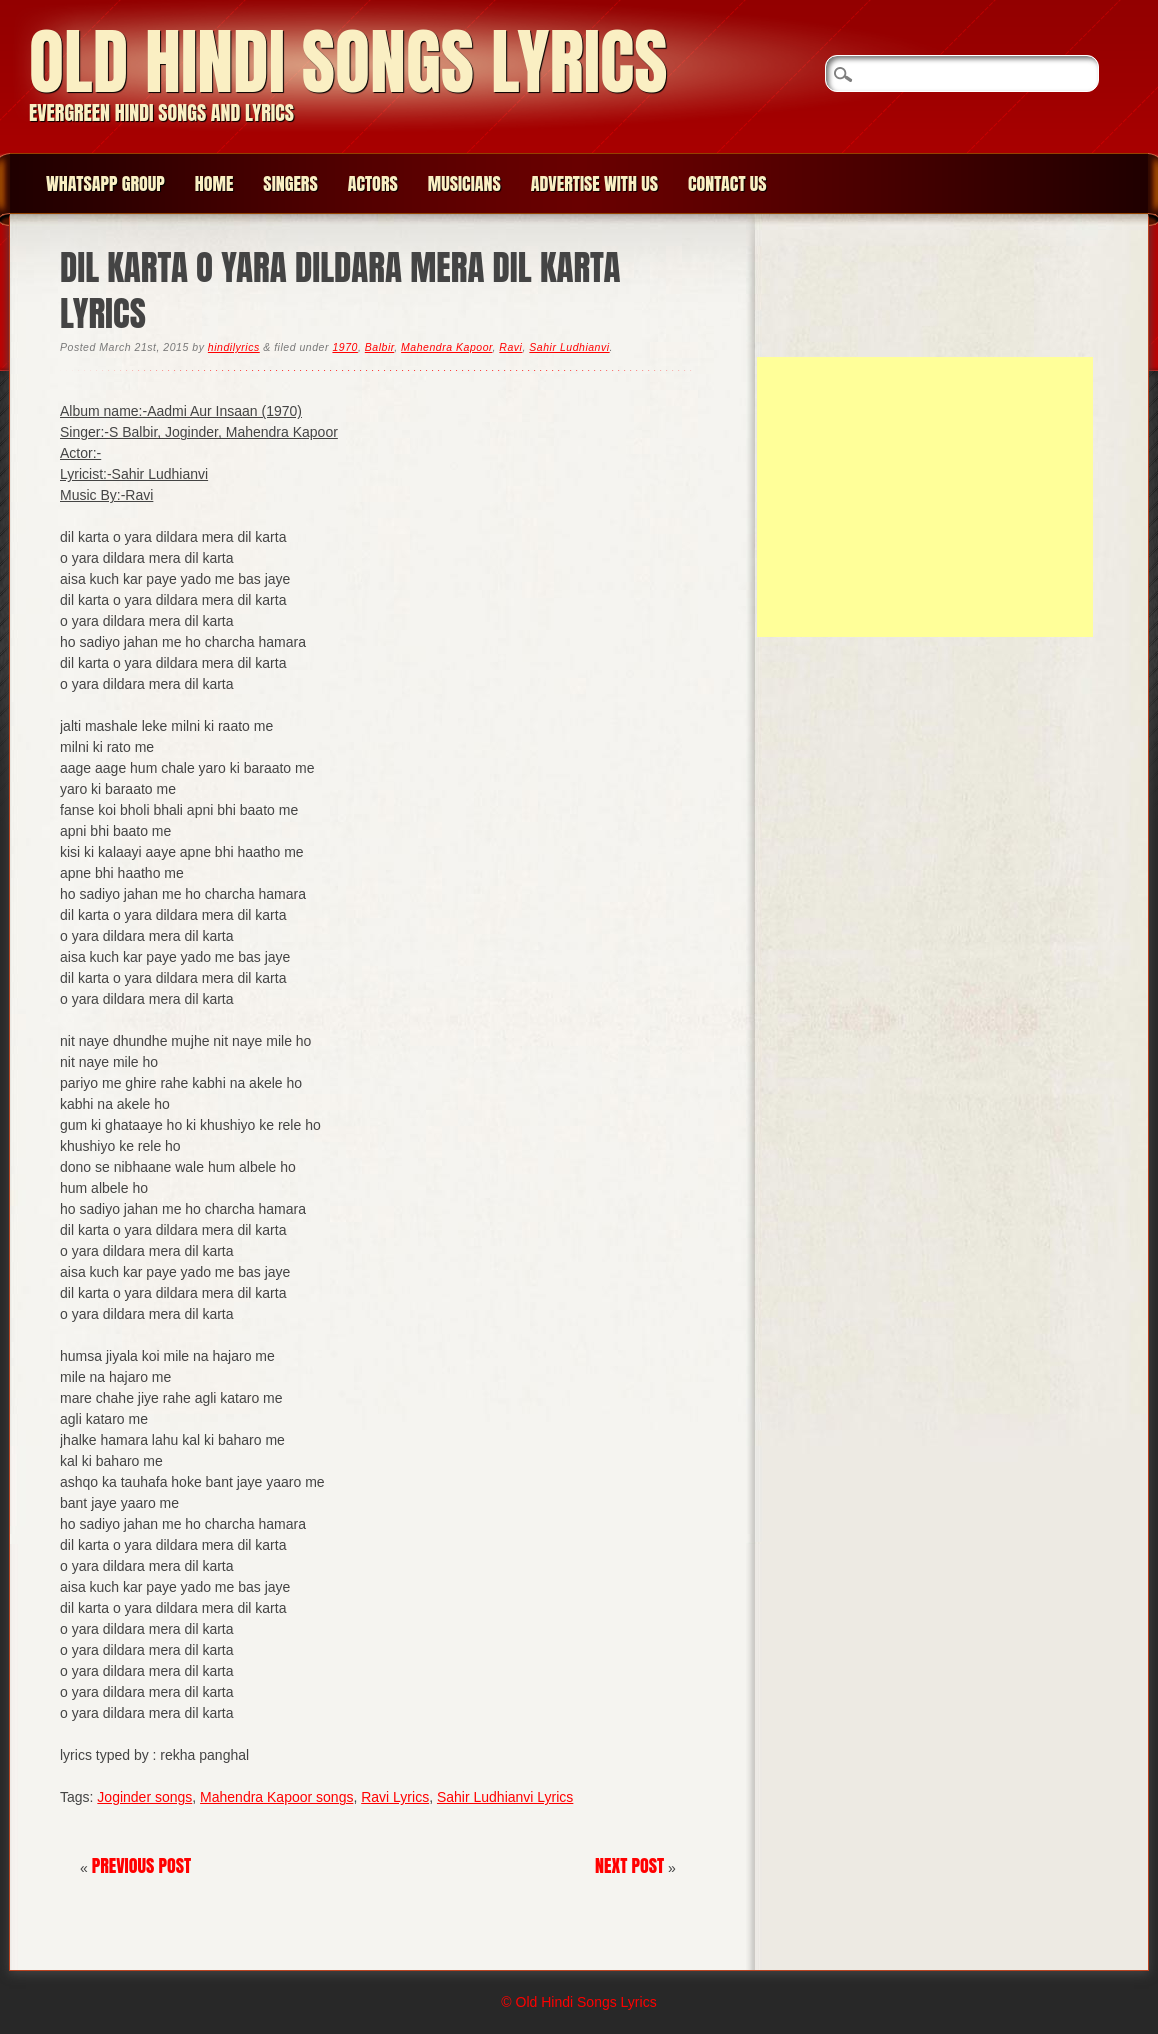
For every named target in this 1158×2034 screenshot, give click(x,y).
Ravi (510, 347)
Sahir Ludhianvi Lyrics (505, 1797)
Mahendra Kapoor (446, 347)
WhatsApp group (105, 183)
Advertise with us (594, 183)
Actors (373, 183)
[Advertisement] (925, 497)
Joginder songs (144, 1797)
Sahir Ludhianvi (569, 347)
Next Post (629, 1865)
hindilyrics (234, 347)
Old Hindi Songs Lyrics (348, 61)
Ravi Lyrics (395, 1797)
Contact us (727, 183)
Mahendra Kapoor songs (276, 1797)
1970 (344, 347)
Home (214, 183)
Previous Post (142, 1865)
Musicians (464, 183)
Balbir (379, 347)
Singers (290, 183)
